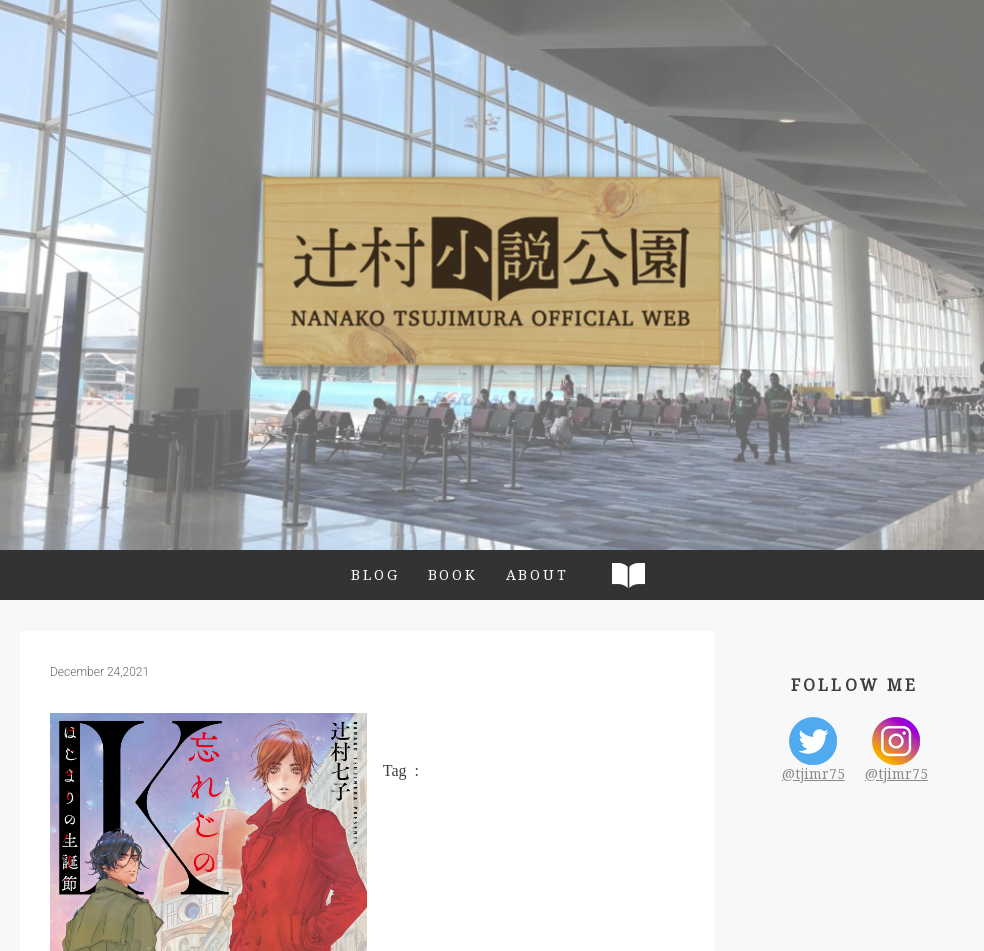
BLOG (375, 574)
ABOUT (537, 574)
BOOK (453, 574)
